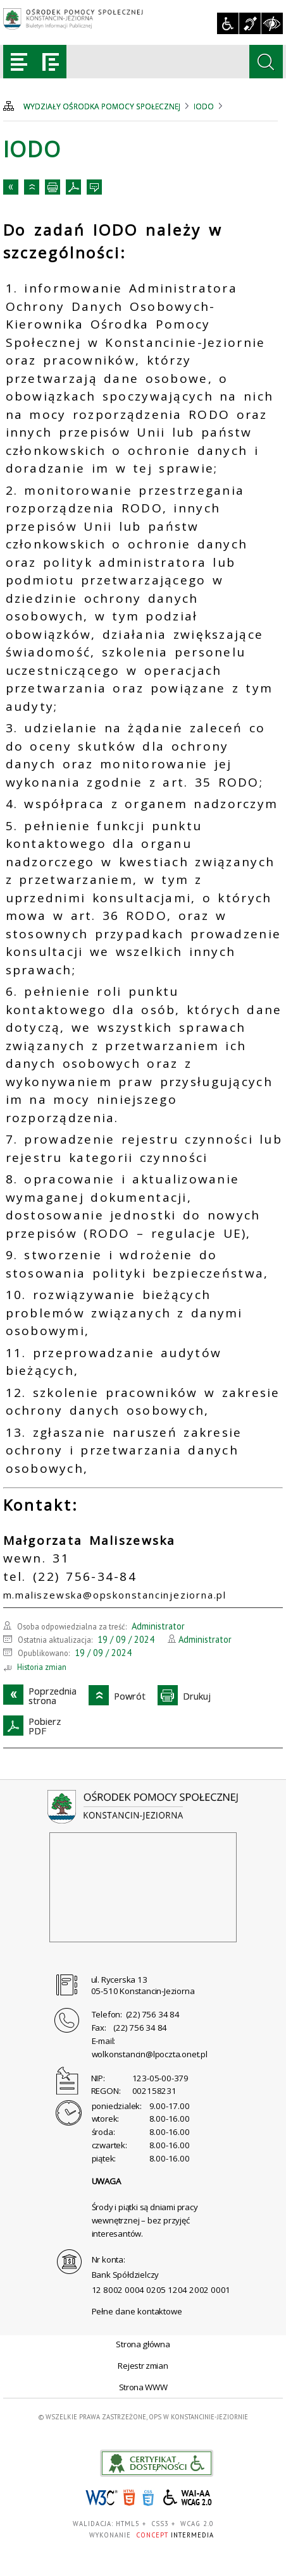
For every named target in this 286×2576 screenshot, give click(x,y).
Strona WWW (143, 2387)
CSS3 (148, 2498)
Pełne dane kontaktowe (137, 2311)
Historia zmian (41, 1667)
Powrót (31, 187)
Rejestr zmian (143, 2365)
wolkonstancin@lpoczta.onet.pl (150, 2054)
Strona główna (143, 2344)
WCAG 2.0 (188, 2497)
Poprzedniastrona (10, 187)
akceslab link (157, 2463)
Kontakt (94, 187)
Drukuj (52, 187)
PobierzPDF (73, 187)
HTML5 (129, 2498)
